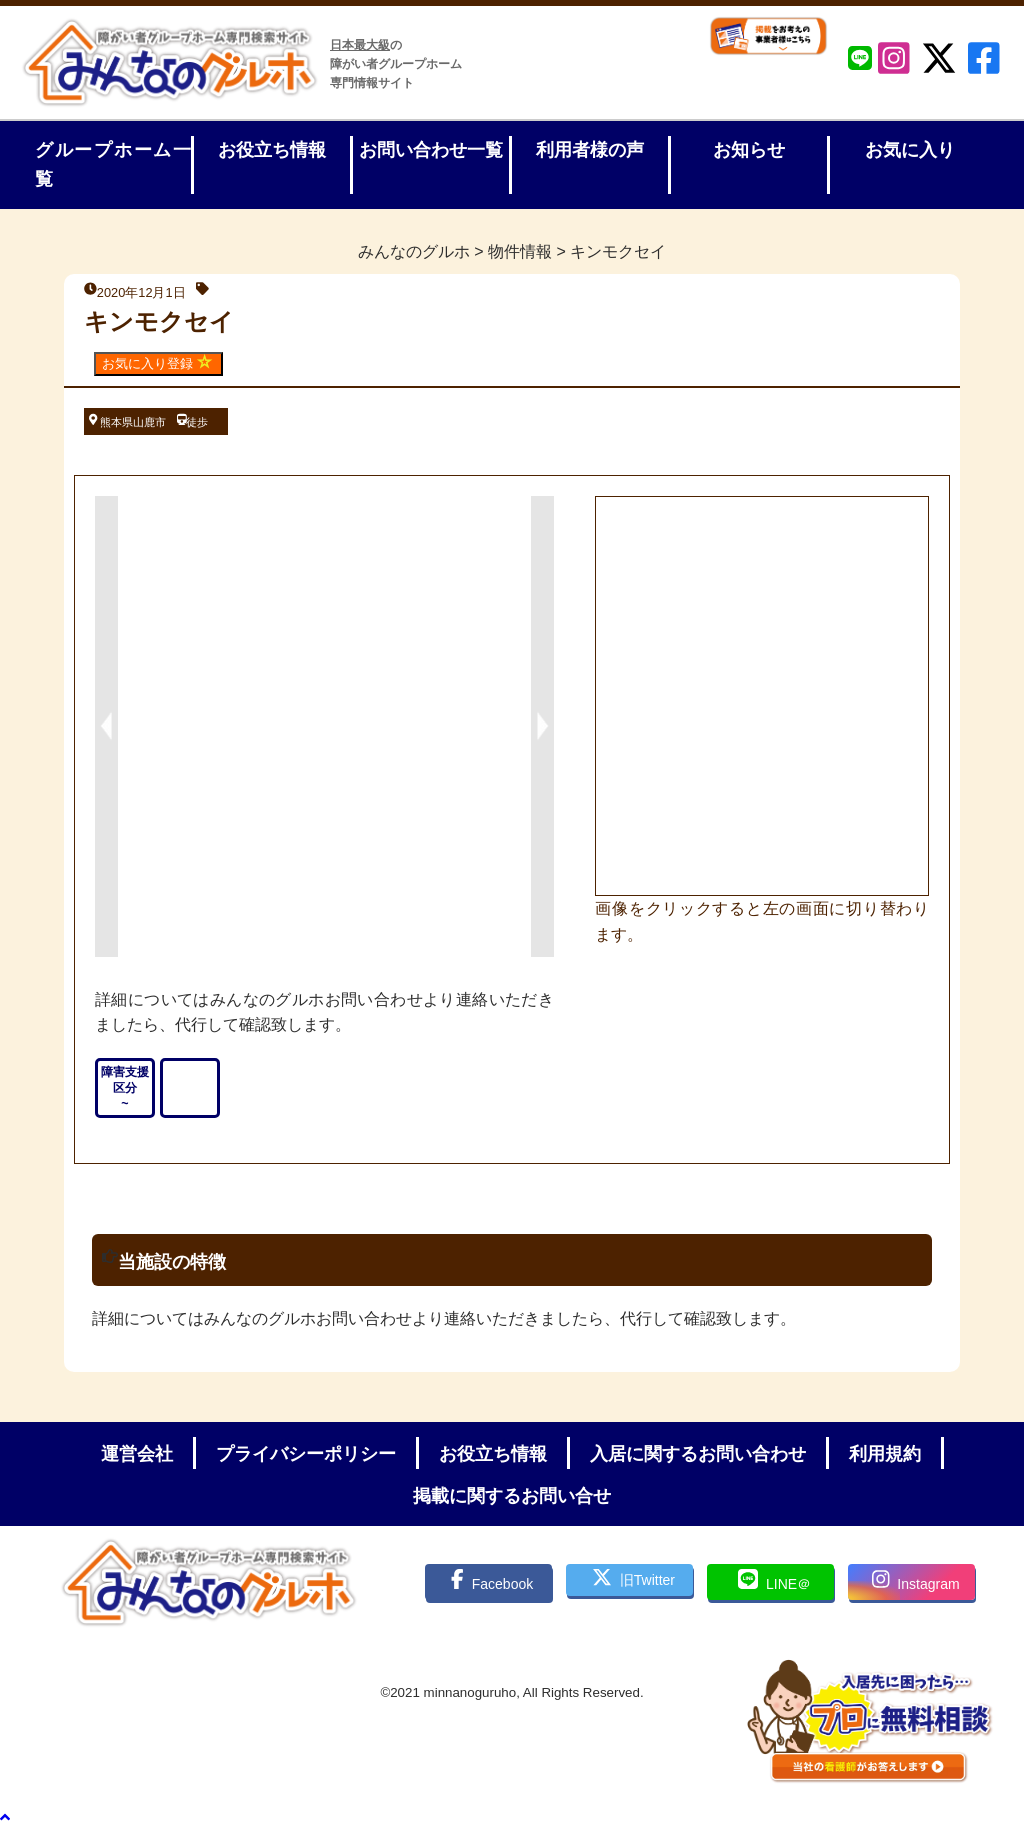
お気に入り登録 (158, 362)
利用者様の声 (590, 150)
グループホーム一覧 (113, 164)
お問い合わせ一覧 (431, 150)
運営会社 (137, 1454)
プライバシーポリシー (306, 1454)
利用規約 (885, 1454)
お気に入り (910, 150)
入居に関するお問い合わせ (698, 1454)
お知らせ (749, 150)
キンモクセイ (159, 321)
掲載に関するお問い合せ (512, 1496)
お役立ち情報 (272, 150)
